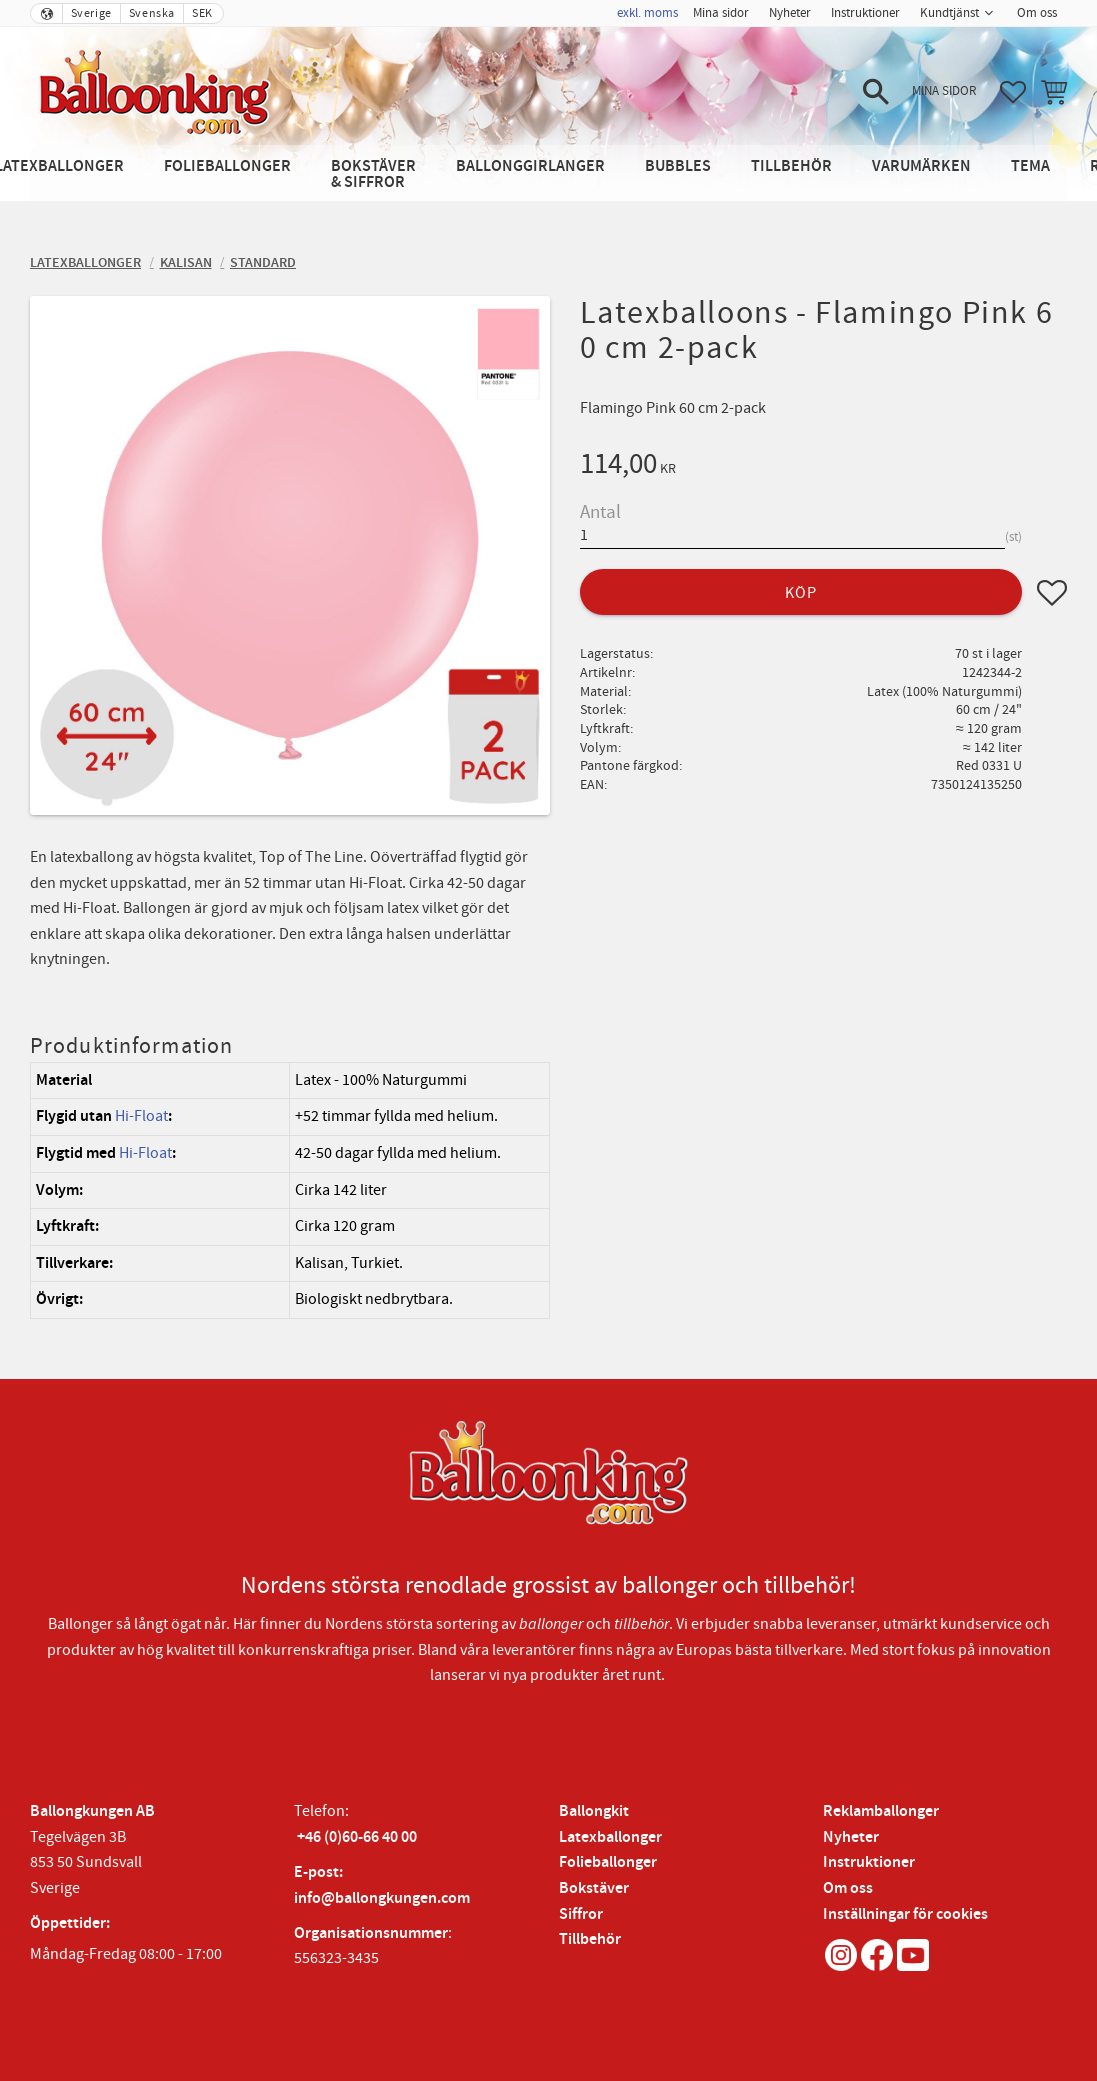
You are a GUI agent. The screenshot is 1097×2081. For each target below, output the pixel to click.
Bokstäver (594, 1888)
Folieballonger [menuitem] (227, 166)
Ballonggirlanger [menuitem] (530, 166)
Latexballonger (610, 1837)
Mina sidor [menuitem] (721, 13)
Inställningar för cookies (905, 1914)
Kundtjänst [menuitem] (949, 13)
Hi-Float (141, 1116)
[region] (290, 1190)
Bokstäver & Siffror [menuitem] (373, 174)
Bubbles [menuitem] (678, 166)
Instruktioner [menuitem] (865, 13)
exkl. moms (647, 13)
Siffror (581, 1914)
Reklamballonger (881, 1811)
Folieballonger (608, 1862)
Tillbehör (590, 1939)
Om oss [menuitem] (1037, 13)
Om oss (848, 1888)
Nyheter (851, 1837)
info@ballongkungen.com (382, 1898)
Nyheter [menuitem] (790, 13)
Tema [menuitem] (1030, 166)
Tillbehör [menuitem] (791, 166)
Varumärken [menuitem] (921, 166)
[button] (876, 92)
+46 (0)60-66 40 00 (357, 1837)
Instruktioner (869, 1862)
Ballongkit (594, 1811)
